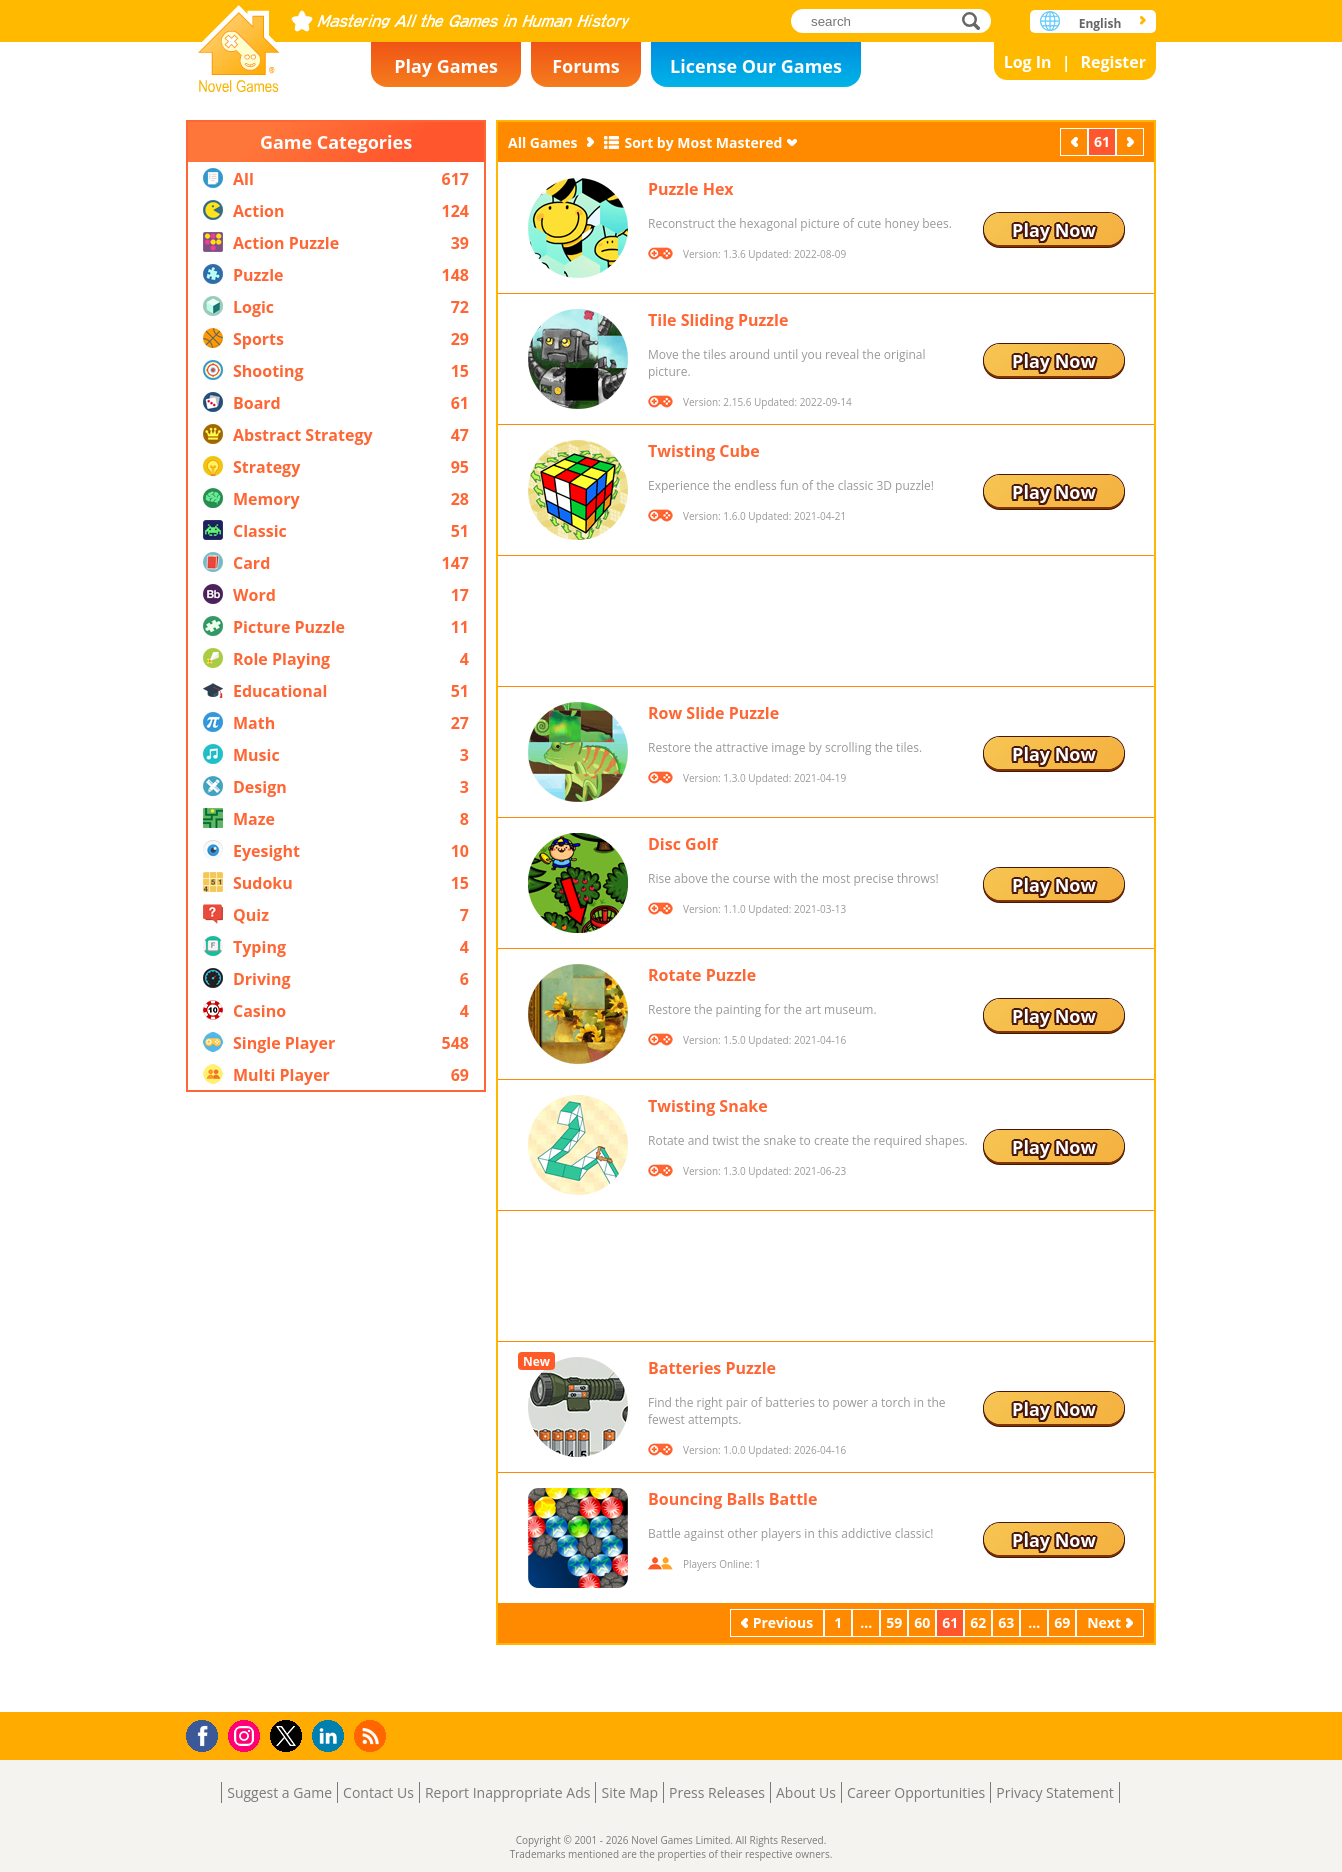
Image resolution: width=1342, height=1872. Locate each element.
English (1100, 23)
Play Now (1054, 230)
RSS (372, 1735)
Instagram (247, 1734)
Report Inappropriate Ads (508, 1792)
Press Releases (717, 1792)
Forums (586, 66)
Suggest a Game (279, 1792)
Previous (1076, 141)
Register (1113, 62)
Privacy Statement (1055, 1792)
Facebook (207, 1733)
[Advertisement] (336, 1402)
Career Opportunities (916, 1792)
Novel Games (239, 42)
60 (922, 1622)
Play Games (446, 66)
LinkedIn (331, 1736)
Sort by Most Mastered (703, 142)
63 (1006, 1622)
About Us (806, 1792)
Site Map (629, 1792)
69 (1062, 1622)
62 (978, 1622)
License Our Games (756, 66)
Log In (1028, 62)
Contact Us (378, 1792)
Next (1132, 141)
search (976, 20)
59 (894, 1622)
